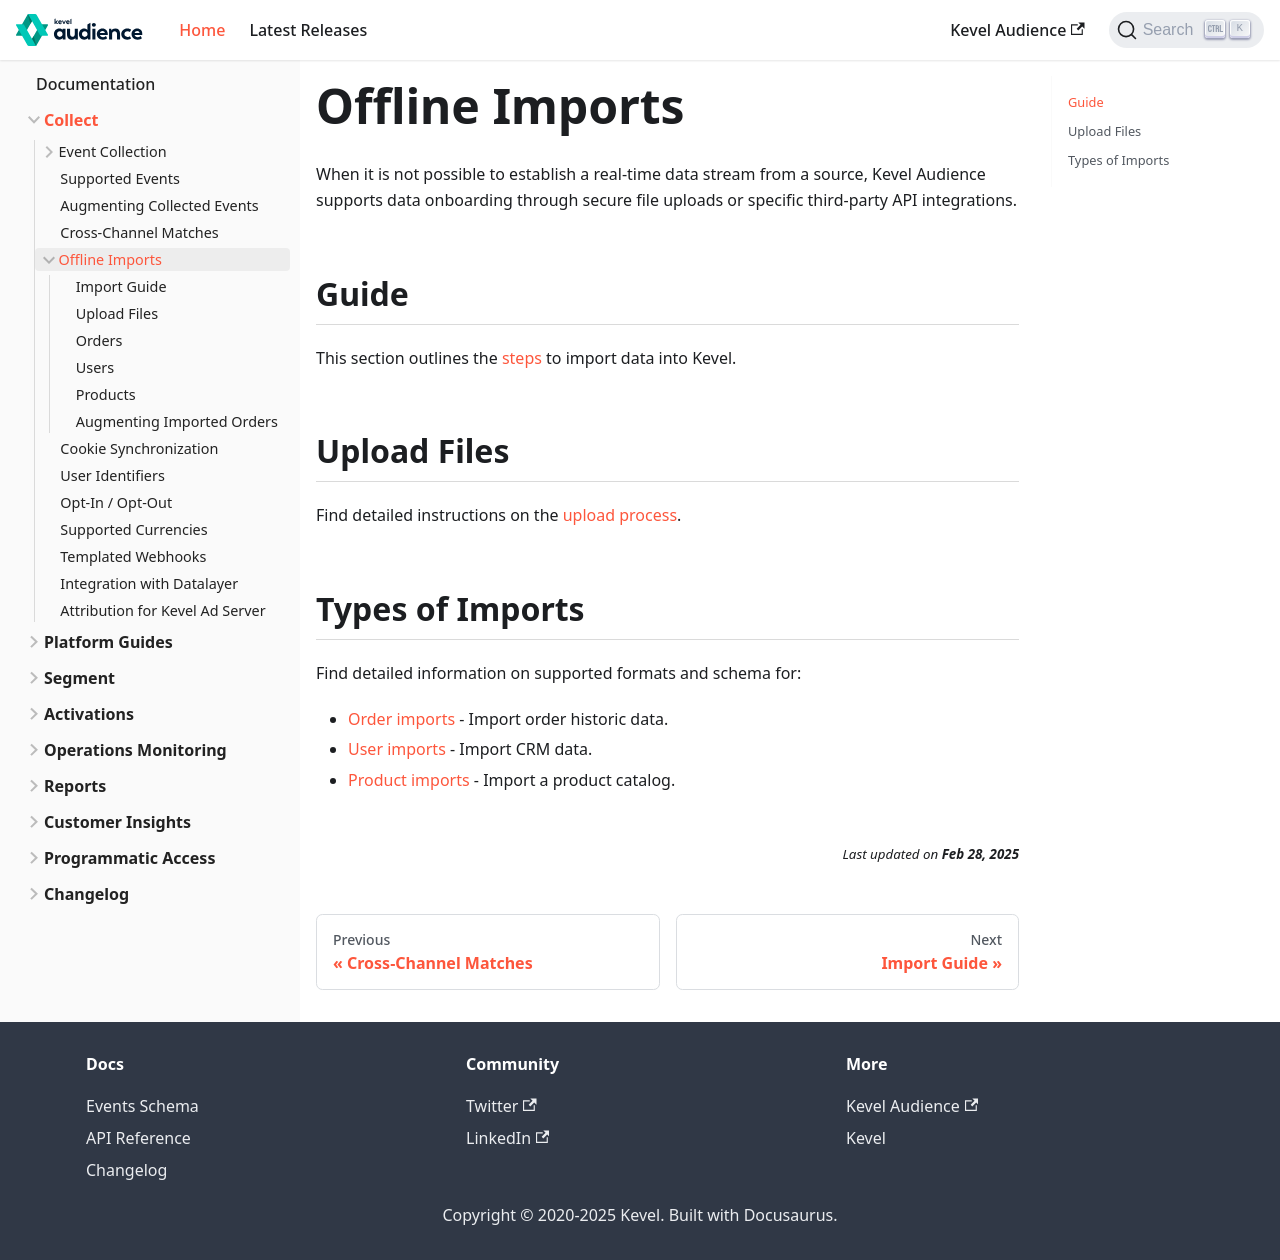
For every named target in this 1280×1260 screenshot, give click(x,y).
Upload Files (117, 313)
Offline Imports (110, 259)
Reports (75, 786)
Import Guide (121, 286)
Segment (79, 678)
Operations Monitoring (135, 750)
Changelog (86, 894)
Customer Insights (117, 822)
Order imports (401, 719)
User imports (397, 749)
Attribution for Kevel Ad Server (162, 610)
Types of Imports (1118, 160)
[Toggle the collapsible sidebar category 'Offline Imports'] (47, 259)
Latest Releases (308, 30)
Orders (99, 340)
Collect (71, 120)
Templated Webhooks (133, 556)
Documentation (95, 84)
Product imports (409, 780)
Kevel (866, 1138)
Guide (1086, 102)
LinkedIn (507, 1138)
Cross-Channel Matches (139, 232)
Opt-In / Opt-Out (116, 502)
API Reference (138, 1138)
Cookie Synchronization (139, 448)
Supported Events (119, 178)
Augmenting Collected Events (159, 205)
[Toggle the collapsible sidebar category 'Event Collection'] (47, 151)
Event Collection (113, 151)
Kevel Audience (1017, 30)
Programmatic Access (129, 858)
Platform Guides (108, 642)
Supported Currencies (133, 529)
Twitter (501, 1106)
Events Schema (142, 1106)
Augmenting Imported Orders (177, 421)
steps (522, 358)
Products (106, 394)
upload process (620, 515)
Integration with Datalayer (149, 583)
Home (202, 30)
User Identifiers (112, 475)
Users (95, 367)
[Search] (1186, 30)
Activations (89, 714)
